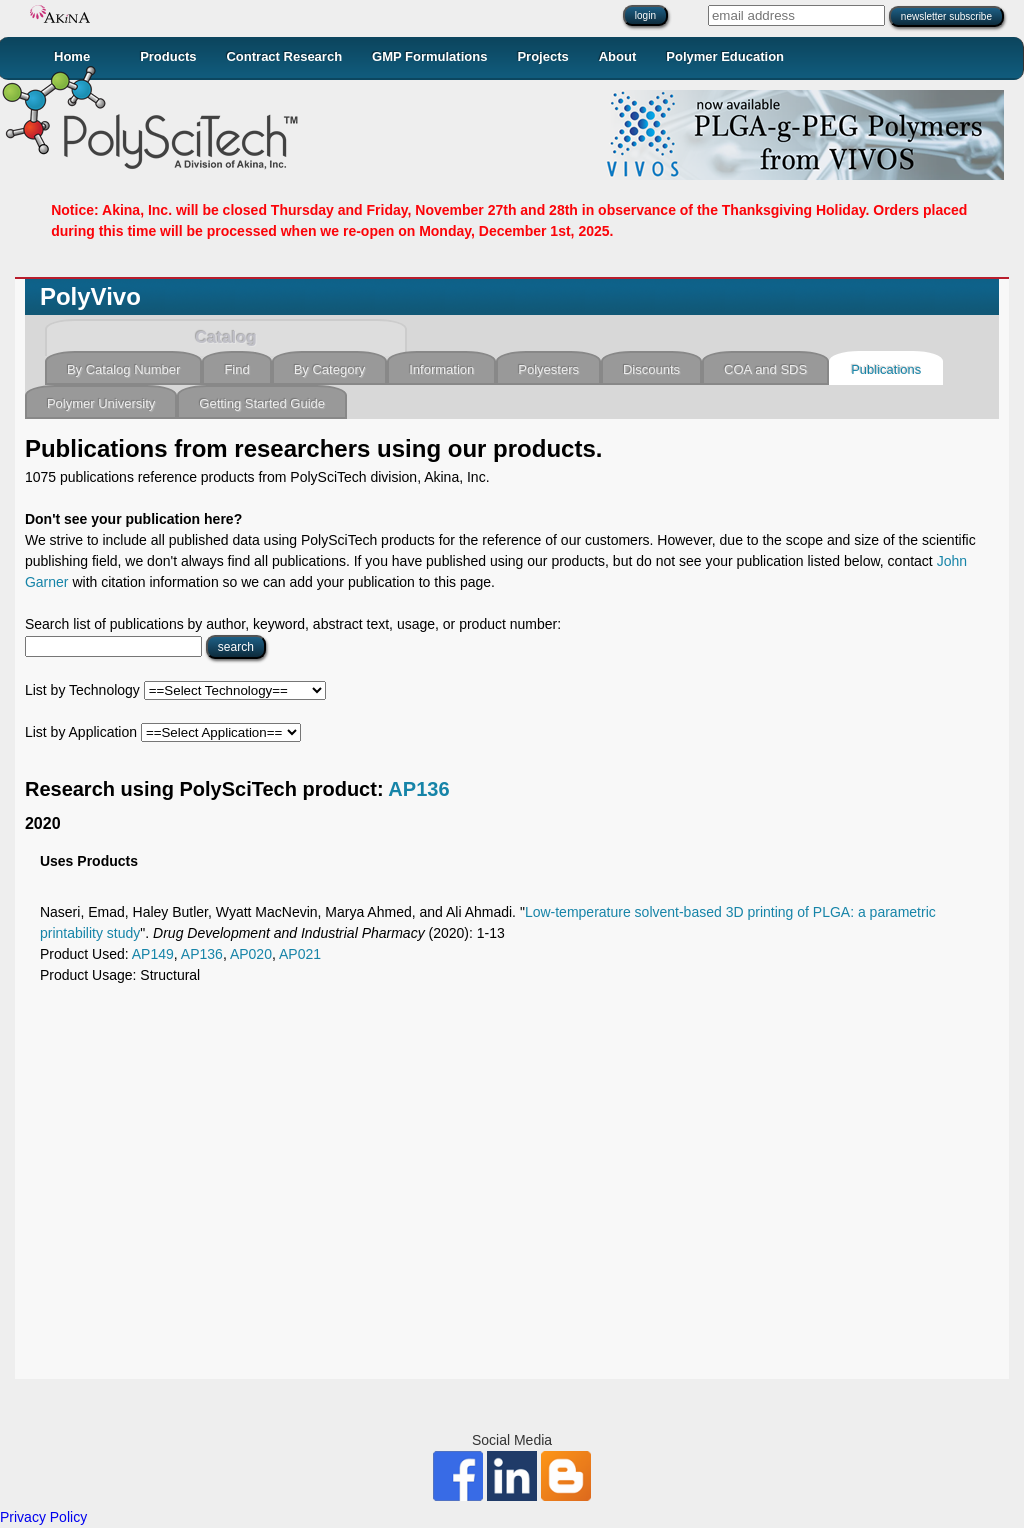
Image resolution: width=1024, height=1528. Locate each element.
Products (168, 56)
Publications (886, 369)
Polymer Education (725, 56)
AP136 (418, 789)
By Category (330, 369)
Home (72, 56)
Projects (542, 56)
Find (236, 369)
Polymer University (101, 403)
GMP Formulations (429, 56)
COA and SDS (765, 369)
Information (441, 369)
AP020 (251, 954)
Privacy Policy (43, 1517)
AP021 (300, 954)
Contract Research (284, 56)
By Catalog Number (123, 369)
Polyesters (548, 369)
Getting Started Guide (262, 403)
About (618, 56)
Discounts (651, 369)
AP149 (153, 954)
